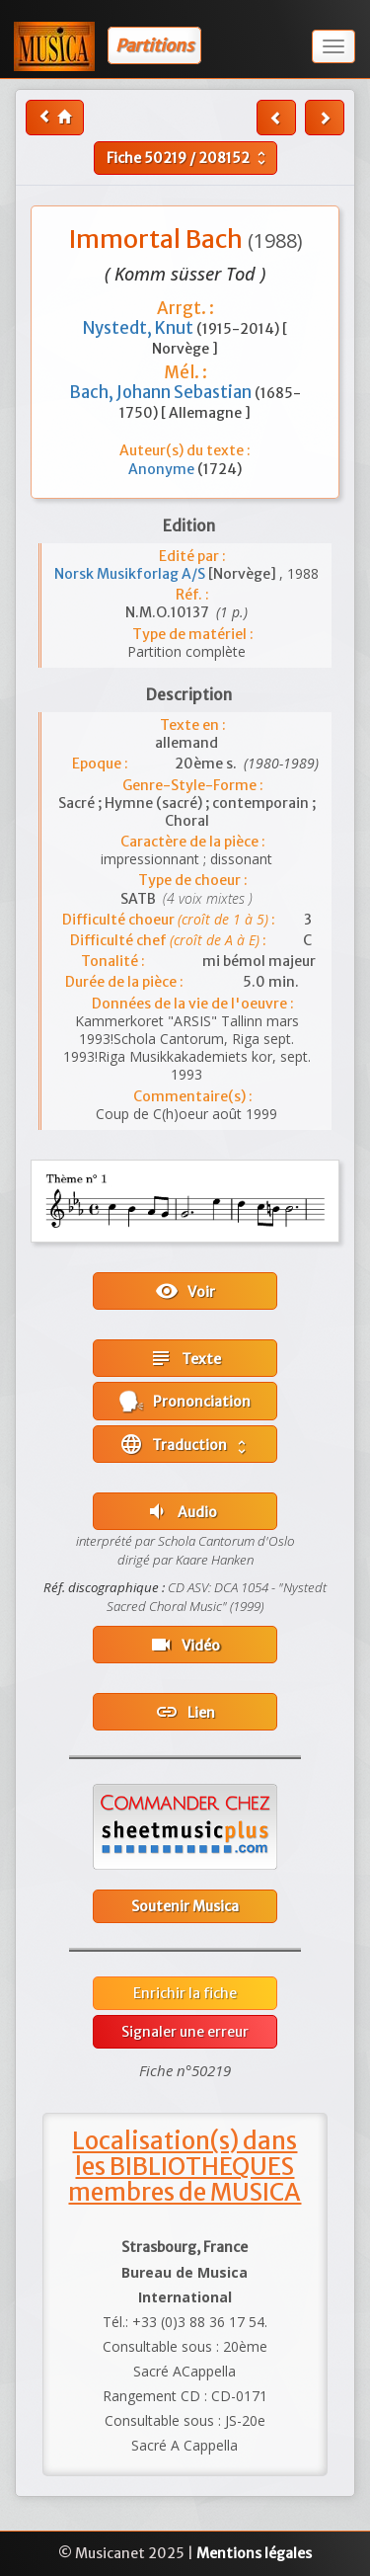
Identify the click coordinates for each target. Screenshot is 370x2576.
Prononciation (185, 1401)
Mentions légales (254, 2553)
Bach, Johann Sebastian (162, 392)
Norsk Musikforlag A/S (131, 574)
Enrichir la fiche (185, 1993)
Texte (185, 1358)
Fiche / (188, 158)
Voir (185, 1291)
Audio (181, 1511)
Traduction (185, 1444)
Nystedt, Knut (139, 328)
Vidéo (184, 1644)
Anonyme (162, 469)
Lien (185, 1712)
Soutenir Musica (185, 1906)
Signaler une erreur (185, 2032)
